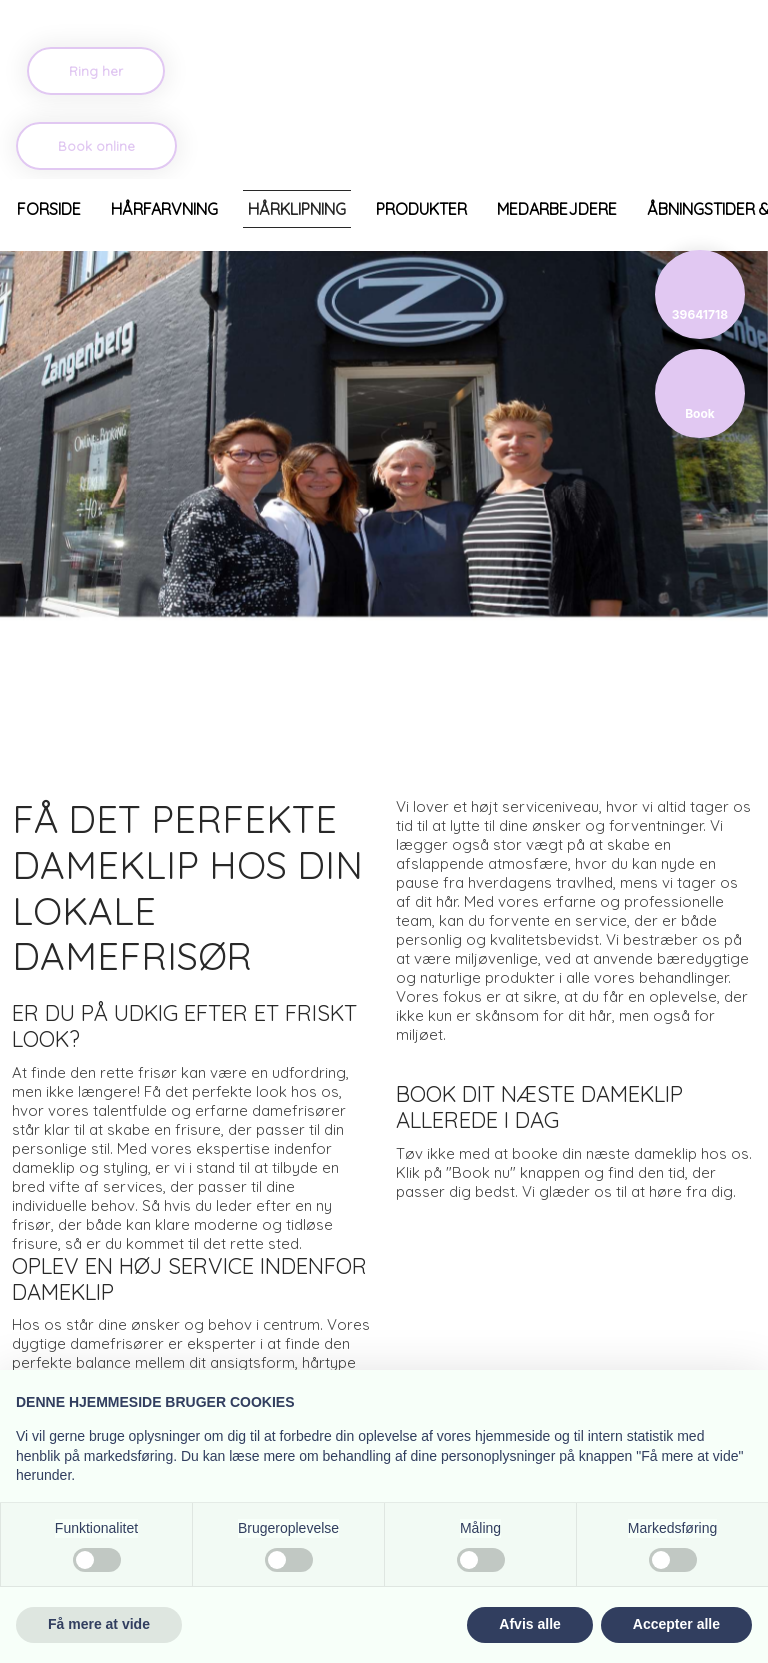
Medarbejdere (557, 209)
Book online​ (96, 146)
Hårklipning (297, 209)
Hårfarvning (164, 209)
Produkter (421, 209)
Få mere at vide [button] (99, 1624)
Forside (49, 209)
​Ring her (96, 71)
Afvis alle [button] (529, 1624)
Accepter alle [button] (676, 1624)
